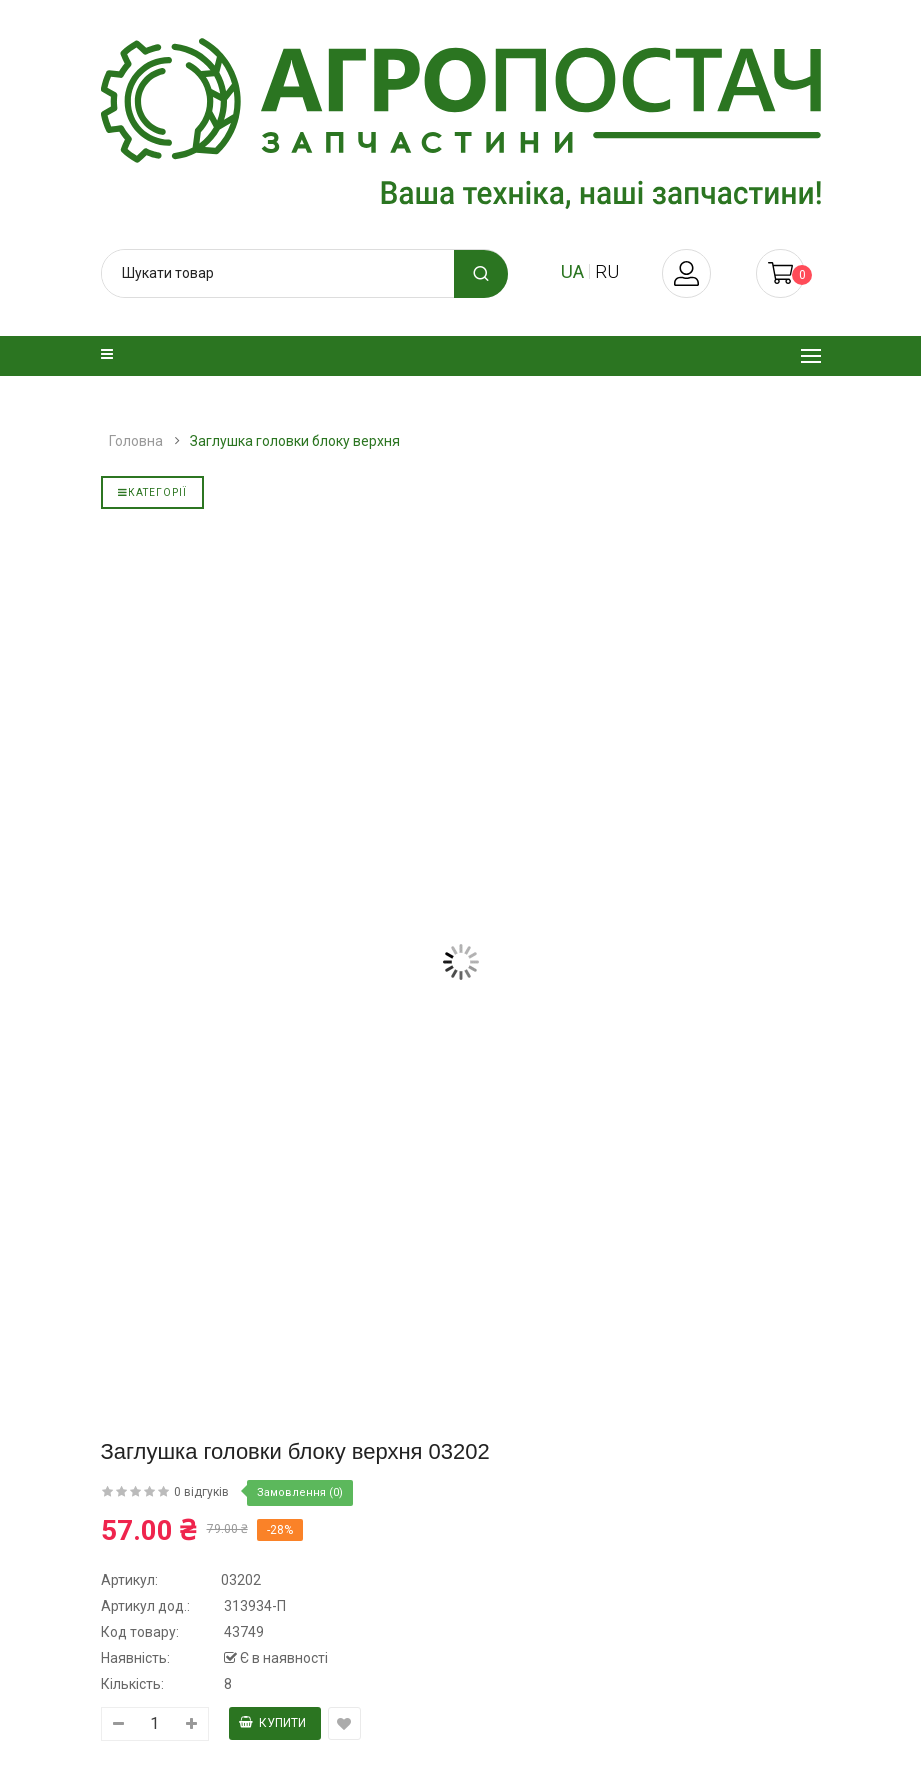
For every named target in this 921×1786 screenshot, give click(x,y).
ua (572, 271)
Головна (136, 441)
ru (607, 271)
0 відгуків (201, 1492)
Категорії (152, 492)
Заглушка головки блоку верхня (295, 441)
